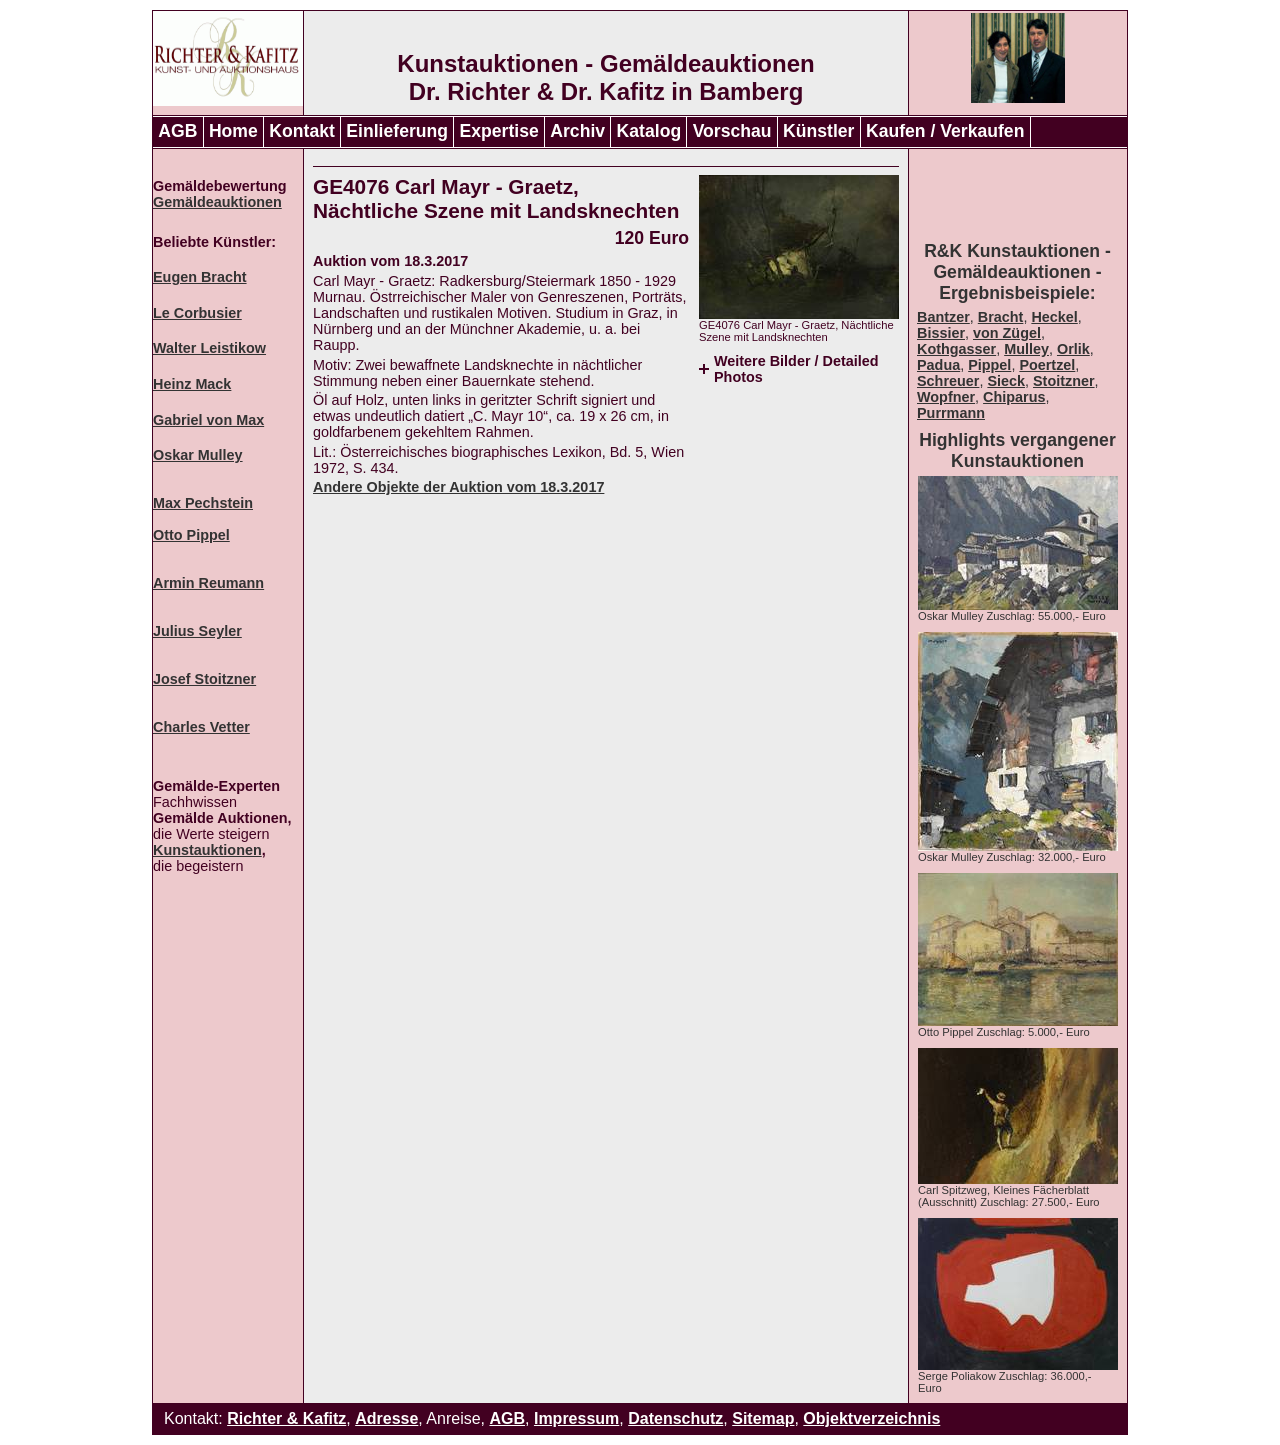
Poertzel (1047, 365)
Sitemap (763, 1418)
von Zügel (1007, 333)
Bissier (941, 333)
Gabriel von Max (208, 420)
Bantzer (943, 317)
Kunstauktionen (207, 850)
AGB (177, 131)
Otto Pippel (191, 535)
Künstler (818, 131)
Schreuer (948, 381)
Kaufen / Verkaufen (945, 131)
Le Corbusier (197, 313)
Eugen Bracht (200, 277)
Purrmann (951, 413)
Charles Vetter (201, 727)
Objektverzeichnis (871, 1418)
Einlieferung (397, 131)
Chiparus (1014, 397)
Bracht (1001, 317)
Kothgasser (956, 349)
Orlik (1073, 349)
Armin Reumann (208, 583)
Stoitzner (1064, 381)
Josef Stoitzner (204, 679)
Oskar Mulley (198, 455)
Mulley (1026, 349)
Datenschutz (675, 1418)
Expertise (499, 131)
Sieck (1006, 381)
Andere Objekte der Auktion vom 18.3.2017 (458, 487)
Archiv (577, 131)
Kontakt (302, 131)
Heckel (1054, 317)
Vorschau (732, 131)
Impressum (576, 1418)
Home (233, 131)
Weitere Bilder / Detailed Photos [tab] (796, 369)
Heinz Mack (192, 384)
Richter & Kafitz (286, 1418)
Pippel (989, 365)
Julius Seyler (197, 631)
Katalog (649, 131)
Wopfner (946, 397)
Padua (938, 365)
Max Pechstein (203, 503)
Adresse (386, 1418)
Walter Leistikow (209, 348)
